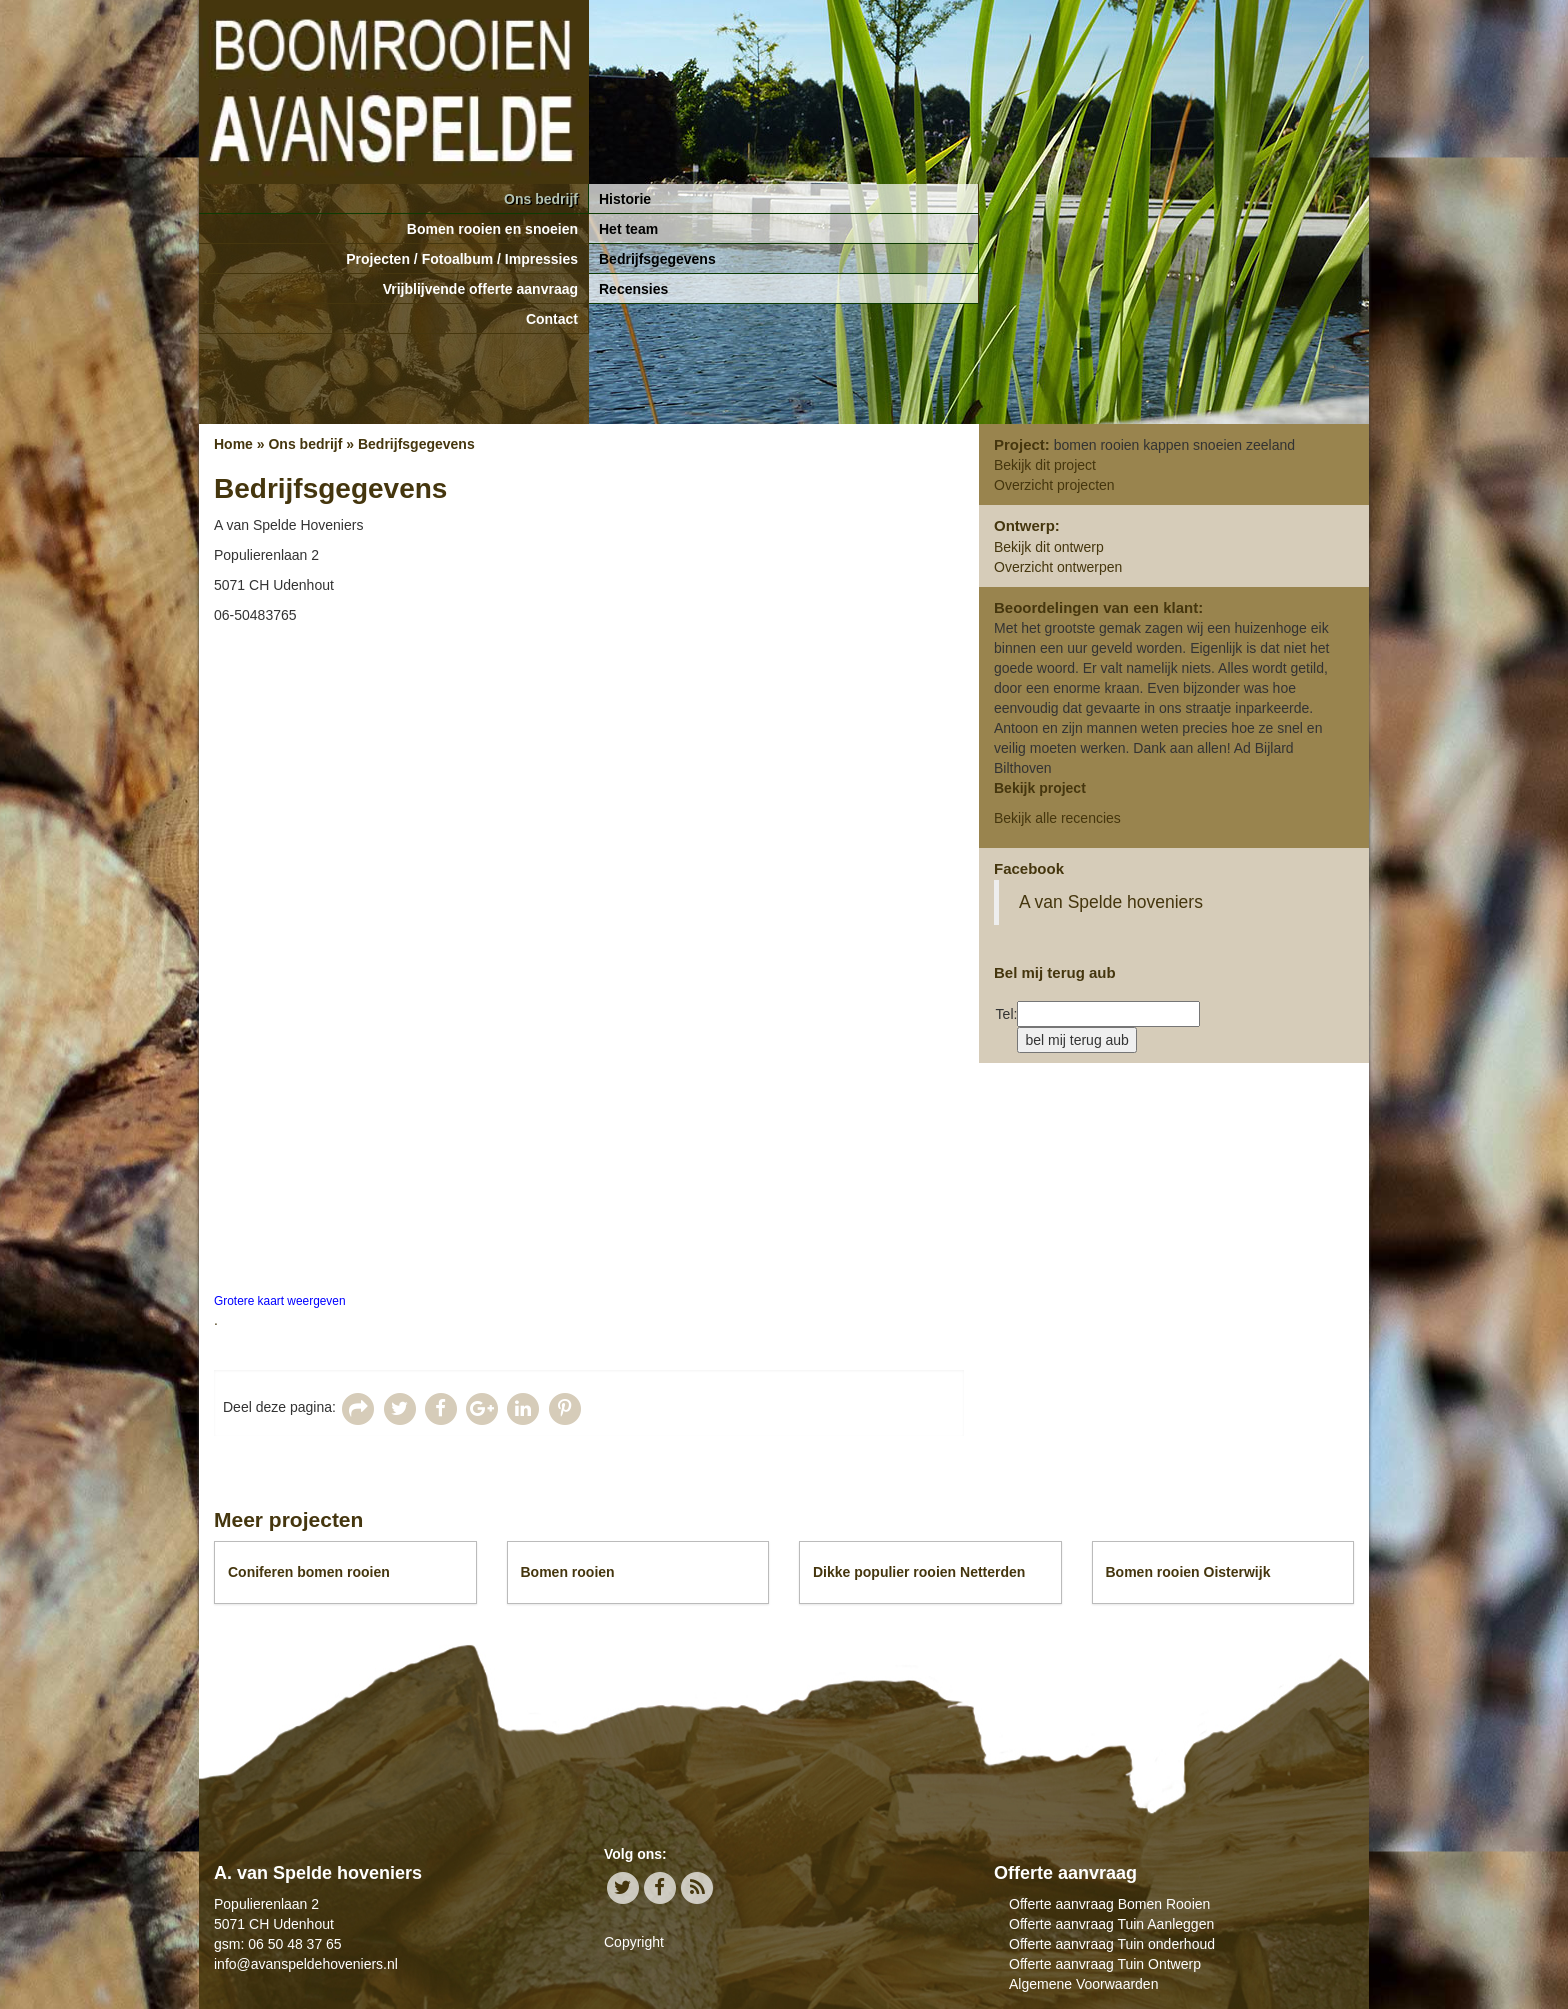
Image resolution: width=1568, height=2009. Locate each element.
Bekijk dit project (1045, 465)
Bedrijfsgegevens (657, 259)
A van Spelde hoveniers (1111, 902)
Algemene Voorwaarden (1083, 1984)
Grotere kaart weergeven (280, 1301)
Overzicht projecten (1054, 485)
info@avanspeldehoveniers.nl (306, 1964)
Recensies (633, 289)
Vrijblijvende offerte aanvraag (480, 289)
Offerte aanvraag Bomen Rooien (1109, 1904)
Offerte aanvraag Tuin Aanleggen (1111, 1924)
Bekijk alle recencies (1057, 818)
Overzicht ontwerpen (1058, 567)
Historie (625, 199)
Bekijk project (1040, 788)
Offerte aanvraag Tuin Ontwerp (1105, 1964)
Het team (628, 229)
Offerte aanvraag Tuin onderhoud (1112, 1944)
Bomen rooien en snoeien (492, 229)
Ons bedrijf (541, 199)
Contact (552, 319)
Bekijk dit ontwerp (1049, 547)
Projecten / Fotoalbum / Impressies (462, 259)
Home (233, 444)
